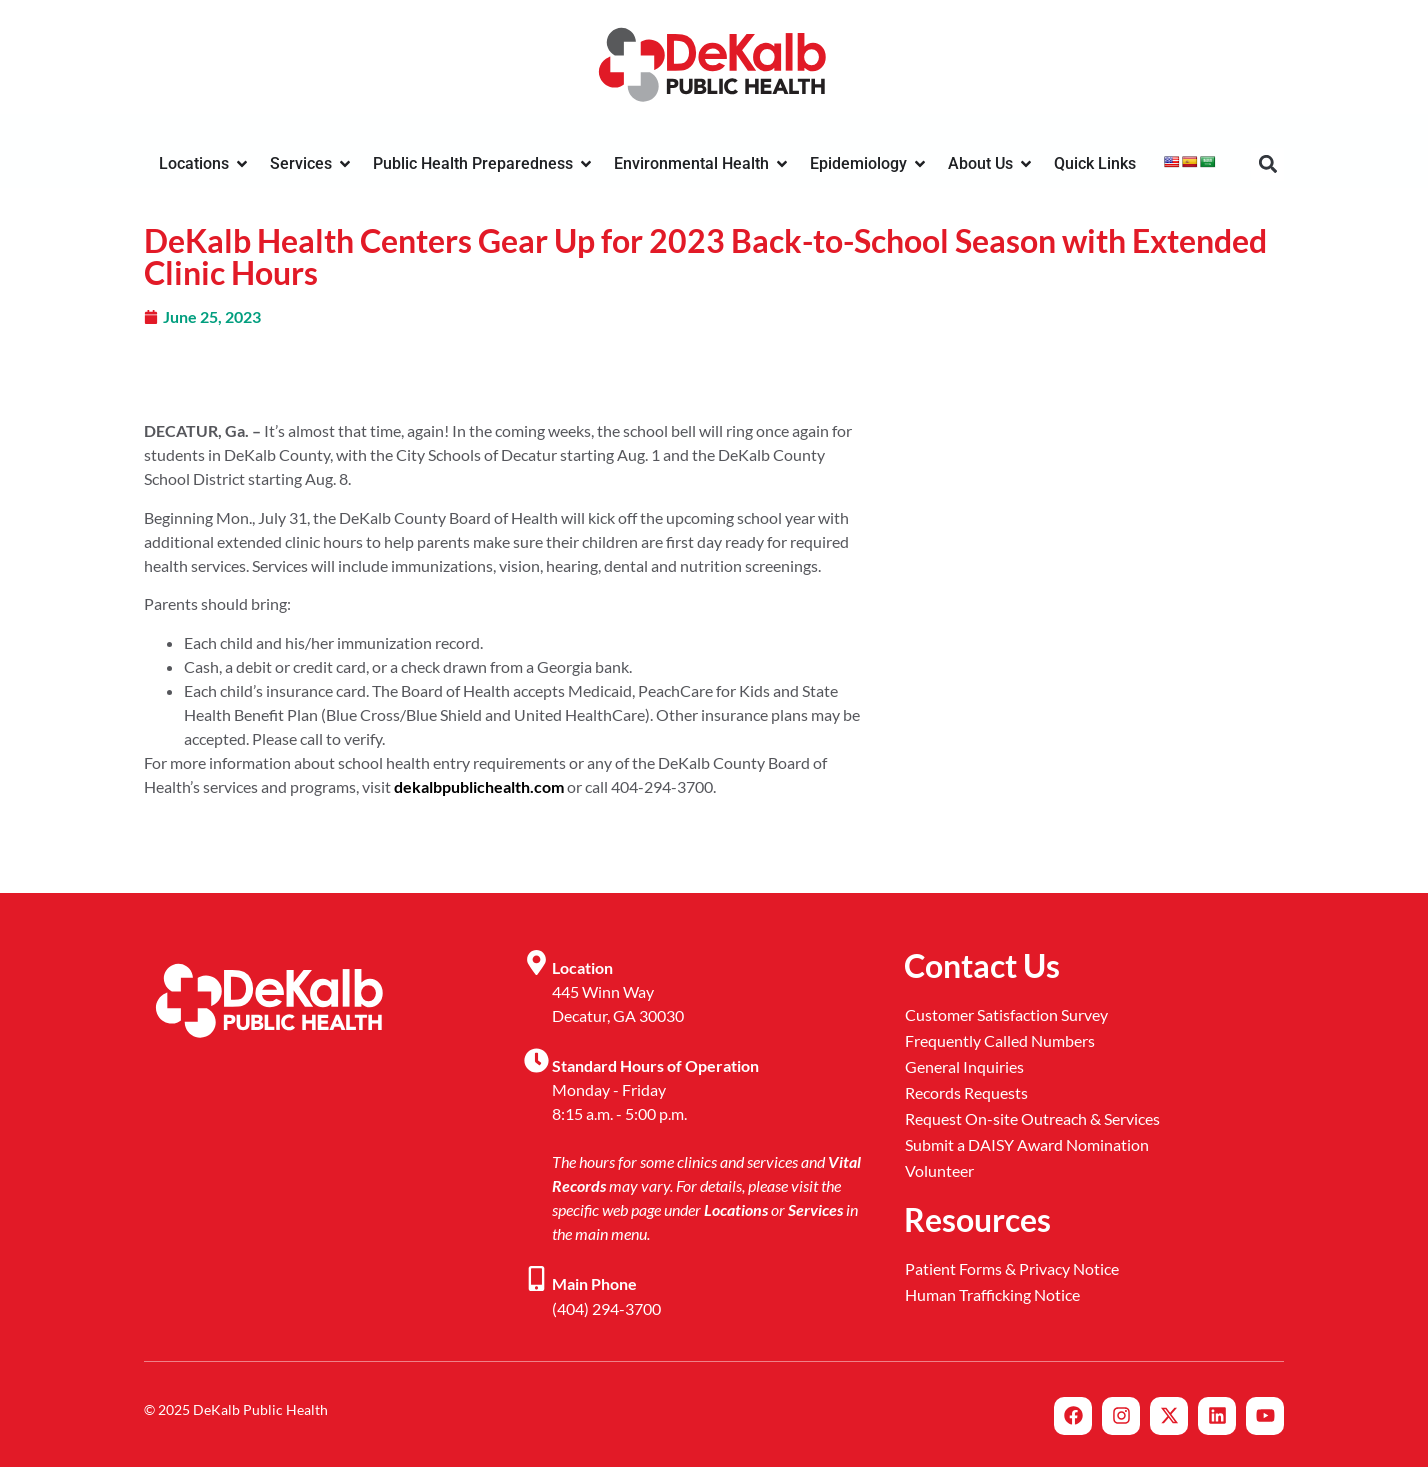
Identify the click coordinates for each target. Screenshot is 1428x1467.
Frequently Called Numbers (1000, 1040)
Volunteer (939, 1170)
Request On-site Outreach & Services (1032, 1118)
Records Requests (966, 1092)
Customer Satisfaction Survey (1006, 1014)
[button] (1267, 164)
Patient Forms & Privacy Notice (1012, 1268)
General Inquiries (964, 1066)
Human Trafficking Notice (992, 1294)
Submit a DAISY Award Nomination (1027, 1144)
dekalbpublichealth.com (479, 786)
